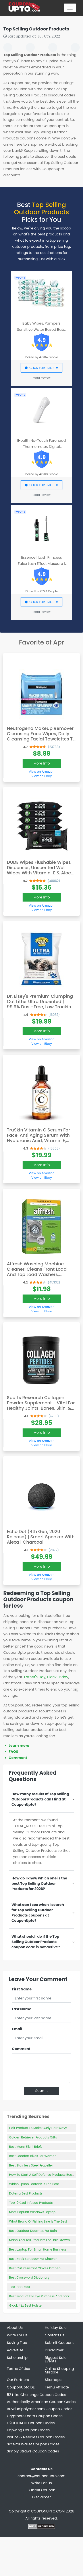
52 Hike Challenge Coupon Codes (36, 2394)
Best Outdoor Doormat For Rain (33, 2230)
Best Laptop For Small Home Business (37, 2249)
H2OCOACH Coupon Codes (31, 2423)
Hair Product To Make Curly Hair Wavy (38, 2128)
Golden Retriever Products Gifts (33, 2137)
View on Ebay (41, 776)
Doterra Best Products (25, 2193)
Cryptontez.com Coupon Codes (35, 2415)
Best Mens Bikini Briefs (25, 2146)
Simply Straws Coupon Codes (33, 2451)
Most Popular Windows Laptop (32, 2212)
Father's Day (34, 1677)
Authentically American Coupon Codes (41, 2401)
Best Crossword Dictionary (29, 2277)
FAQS (13, 1751)
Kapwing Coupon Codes (28, 2430)
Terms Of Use (18, 2368)
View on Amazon (41, 771)
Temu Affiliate (57, 2387)
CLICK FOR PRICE (41, 368)
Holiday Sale (56, 2327)
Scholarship (17, 2357)
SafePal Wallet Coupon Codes (33, 2444)
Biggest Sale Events (56, 2359)
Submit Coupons (59, 2342)
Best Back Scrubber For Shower (33, 2259)
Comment (18, 1757)
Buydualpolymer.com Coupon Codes (39, 2408)
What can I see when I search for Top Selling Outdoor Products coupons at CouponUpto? (38, 1912)
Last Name (21, 2009)
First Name (22, 1989)
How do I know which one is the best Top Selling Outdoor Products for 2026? (39, 1883)
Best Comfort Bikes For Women (32, 2156)
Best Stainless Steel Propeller (31, 2165)
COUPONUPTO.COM (48, 2511)
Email (17, 2028)
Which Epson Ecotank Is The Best (34, 2184)
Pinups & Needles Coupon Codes (36, 2437)
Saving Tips (17, 2342)
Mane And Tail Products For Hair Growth (39, 2240)
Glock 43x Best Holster (26, 2305)
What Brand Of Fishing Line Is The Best (38, 2221)
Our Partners (18, 2379)
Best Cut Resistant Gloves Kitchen (35, 2268)
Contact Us (54, 2335)
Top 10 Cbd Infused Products (31, 2202)
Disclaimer (54, 2350)
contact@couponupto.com (41, 2475)
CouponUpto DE (21, 2387)
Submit (41, 2090)
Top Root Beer (19, 2287)
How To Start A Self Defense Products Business (44, 2174)
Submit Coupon (41, 2490)
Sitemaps (53, 2379)
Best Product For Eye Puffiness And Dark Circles (45, 2296)
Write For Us (17, 2335)
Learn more (19, 1745)
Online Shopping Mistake (59, 2370)
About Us (15, 2327)
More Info (41, 763)
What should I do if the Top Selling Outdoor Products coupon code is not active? (36, 1942)
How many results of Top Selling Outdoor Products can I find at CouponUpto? (40, 1799)
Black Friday (57, 1677)
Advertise (15, 2350)
